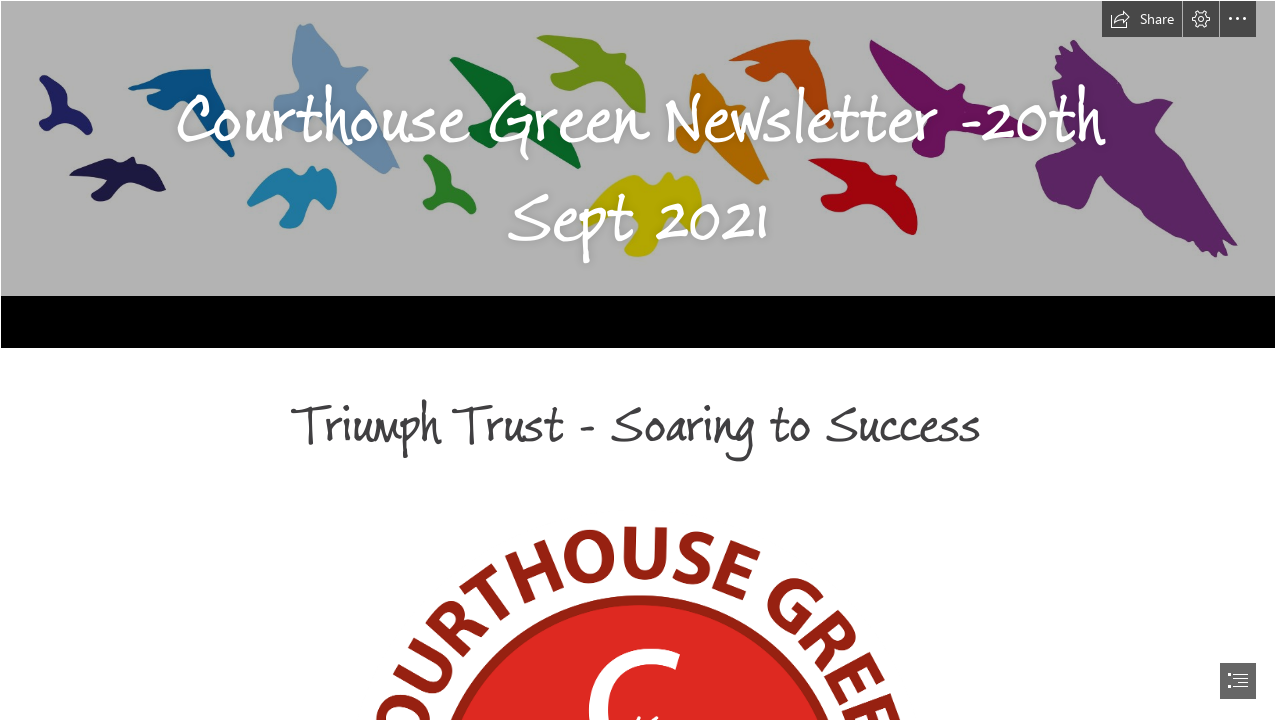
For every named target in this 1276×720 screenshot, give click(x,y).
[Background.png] (638, 174)
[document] (638, 360)
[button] (1142, 19)
